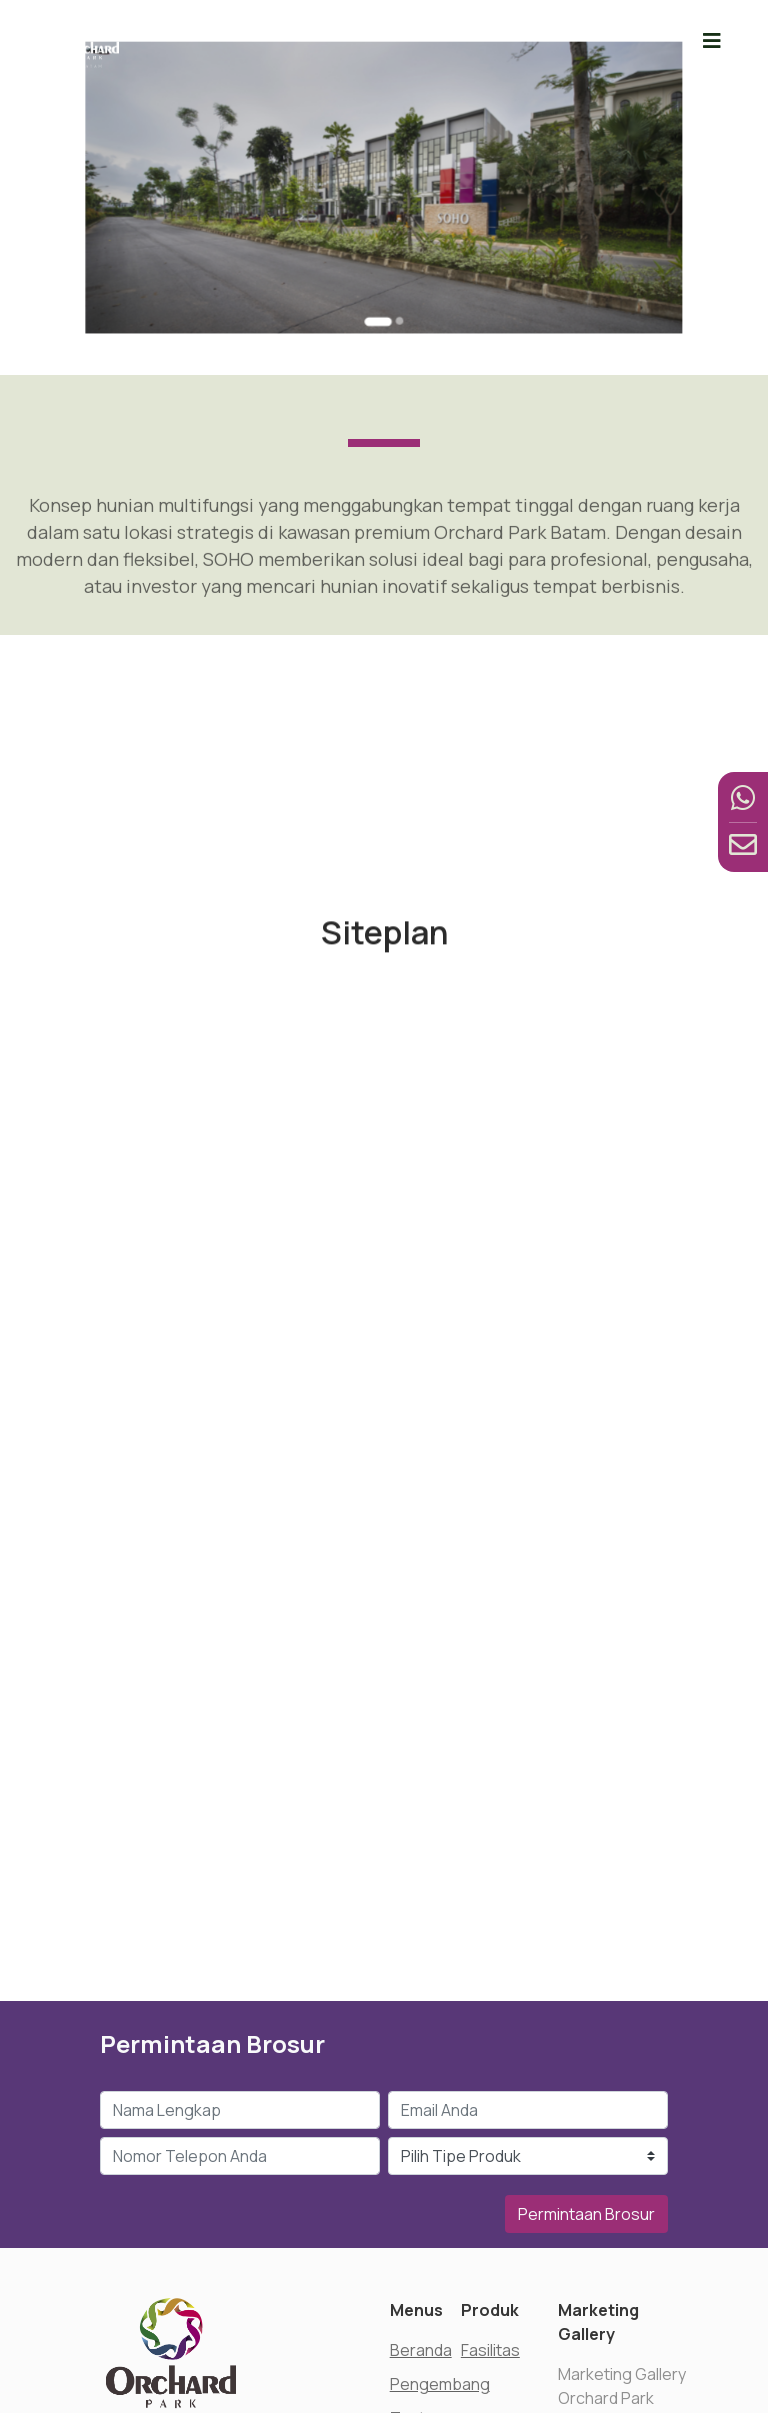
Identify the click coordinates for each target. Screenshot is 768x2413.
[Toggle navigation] (712, 40)
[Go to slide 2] (395, 284)
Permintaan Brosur (586, 2214)
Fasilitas (490, 2350)
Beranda (421, 2350)
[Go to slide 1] (380, 284)
